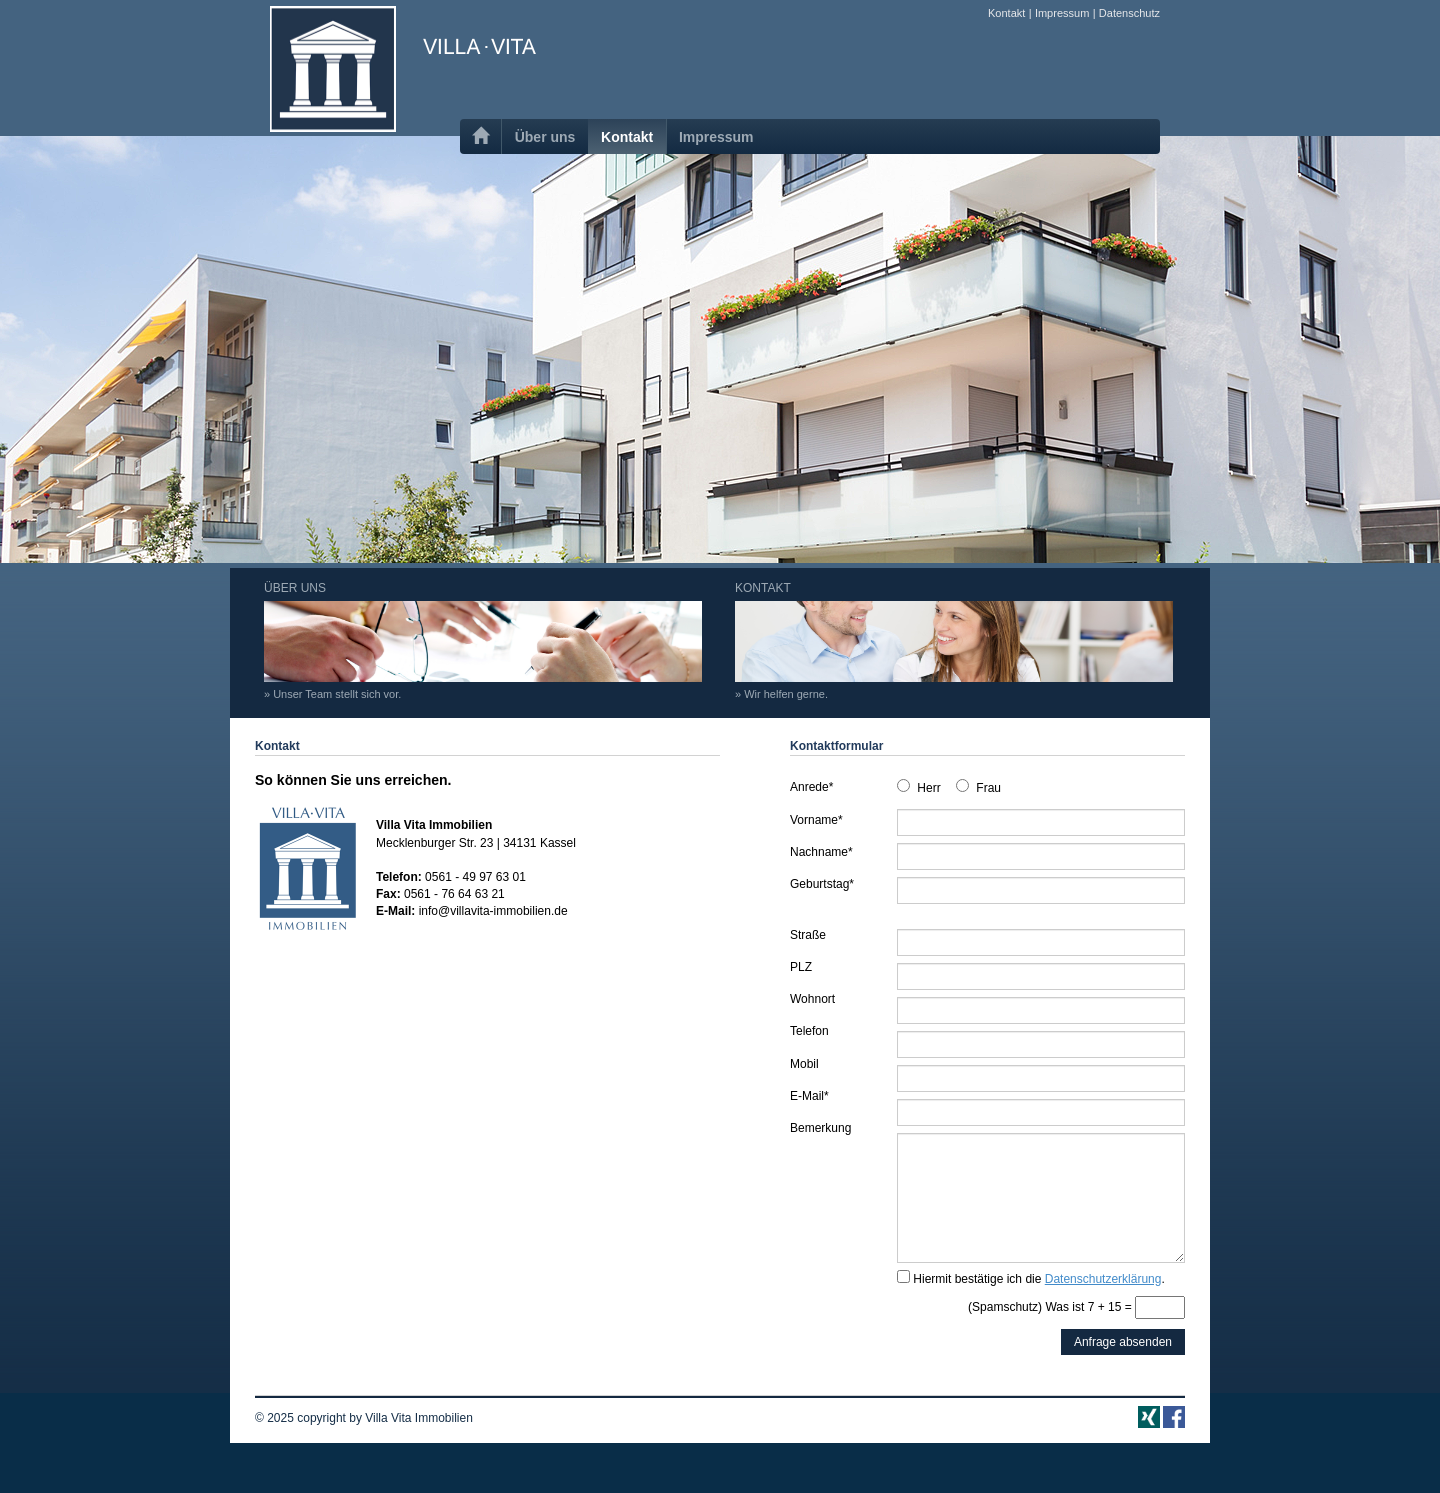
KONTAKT (954, 640)
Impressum (1062, 13)
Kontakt (1006, 13)
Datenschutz (1129, 13)
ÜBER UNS (483, 640)
